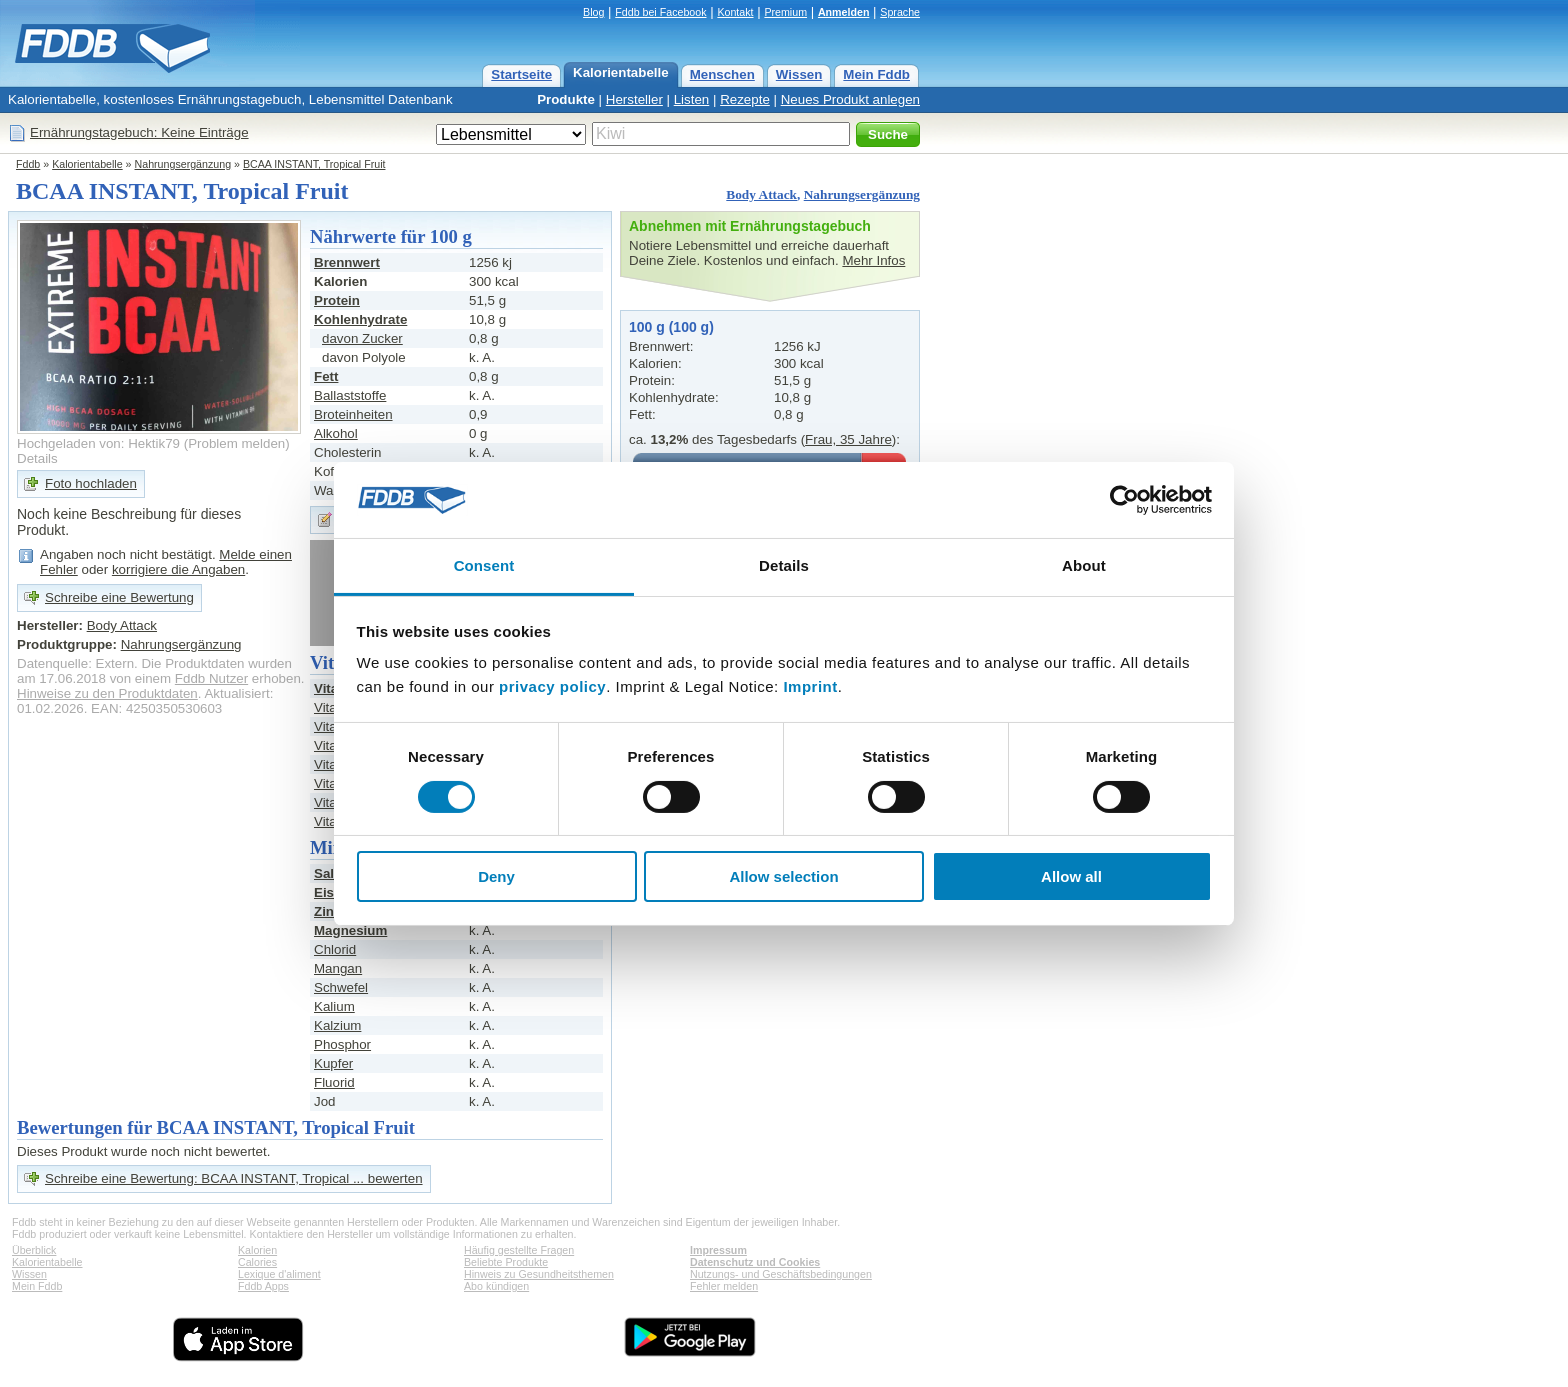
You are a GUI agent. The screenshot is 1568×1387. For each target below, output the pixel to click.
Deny (496, 876)
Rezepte (745, 99)
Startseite (521, 74)
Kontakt (735, 12)
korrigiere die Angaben (178, 569)
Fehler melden (724, 1286)
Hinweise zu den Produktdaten (107, 693)
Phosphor (342, 1044)
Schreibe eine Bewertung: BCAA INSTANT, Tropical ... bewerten (234, 1178)
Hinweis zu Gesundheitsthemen (539, 1274)
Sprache (900, 12)
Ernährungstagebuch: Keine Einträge (139, 132)
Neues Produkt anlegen (850, 99)
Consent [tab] (484, 565)
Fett (326, 376)
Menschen (722, 74)
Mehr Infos (873, 260)
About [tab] (1084, 565)
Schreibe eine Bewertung (119, 597)
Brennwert (347, 262)
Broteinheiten (353, 414)
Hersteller (634, 99)
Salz (327, 873)
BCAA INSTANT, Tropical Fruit (314, 164)
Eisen (332, 892)
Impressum (718, 1250)
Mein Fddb (876, 74)
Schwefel (341, 987)
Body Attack (761, 194)
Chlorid (335, 949)
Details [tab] (784, 565)
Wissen (799, 74)
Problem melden (236, 443)
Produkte (566, 99)
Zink (327, 911)
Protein (337, 300)
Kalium (334, 1006)
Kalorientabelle (621, 72)
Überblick (34, 1250)
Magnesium (350, 930)
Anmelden (844, 12)
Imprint (810, 686)
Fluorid (334, 1082)
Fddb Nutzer (211, 678)
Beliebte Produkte (506, 1262)
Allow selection (783, 876)
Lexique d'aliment (279, 1274)
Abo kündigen (496, 1286)
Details (37, 458)
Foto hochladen (91, 483)
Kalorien (257, 1250)
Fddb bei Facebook (660, 12)
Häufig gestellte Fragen (519, 1250)
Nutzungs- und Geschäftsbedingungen (781, 1274)
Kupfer (333, 1063)
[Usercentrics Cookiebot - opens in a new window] (1124, 500)
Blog (593, 12)
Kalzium (337, 1025)
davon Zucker (362, 338)
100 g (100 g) (671, 327)
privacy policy (552, 686)
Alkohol (336, 433)
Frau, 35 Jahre (848, 439)
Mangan (338, 968)
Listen (692, 99)
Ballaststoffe (350, 395)
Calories (257, 1262)
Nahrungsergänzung (183, 164)
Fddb (28, 164)
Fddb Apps (263, 1286)
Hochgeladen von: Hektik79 (98, 443)
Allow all (1071, 876)
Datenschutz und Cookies (755, 1262)
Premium (785, 12)
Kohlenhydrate (360, 319)
